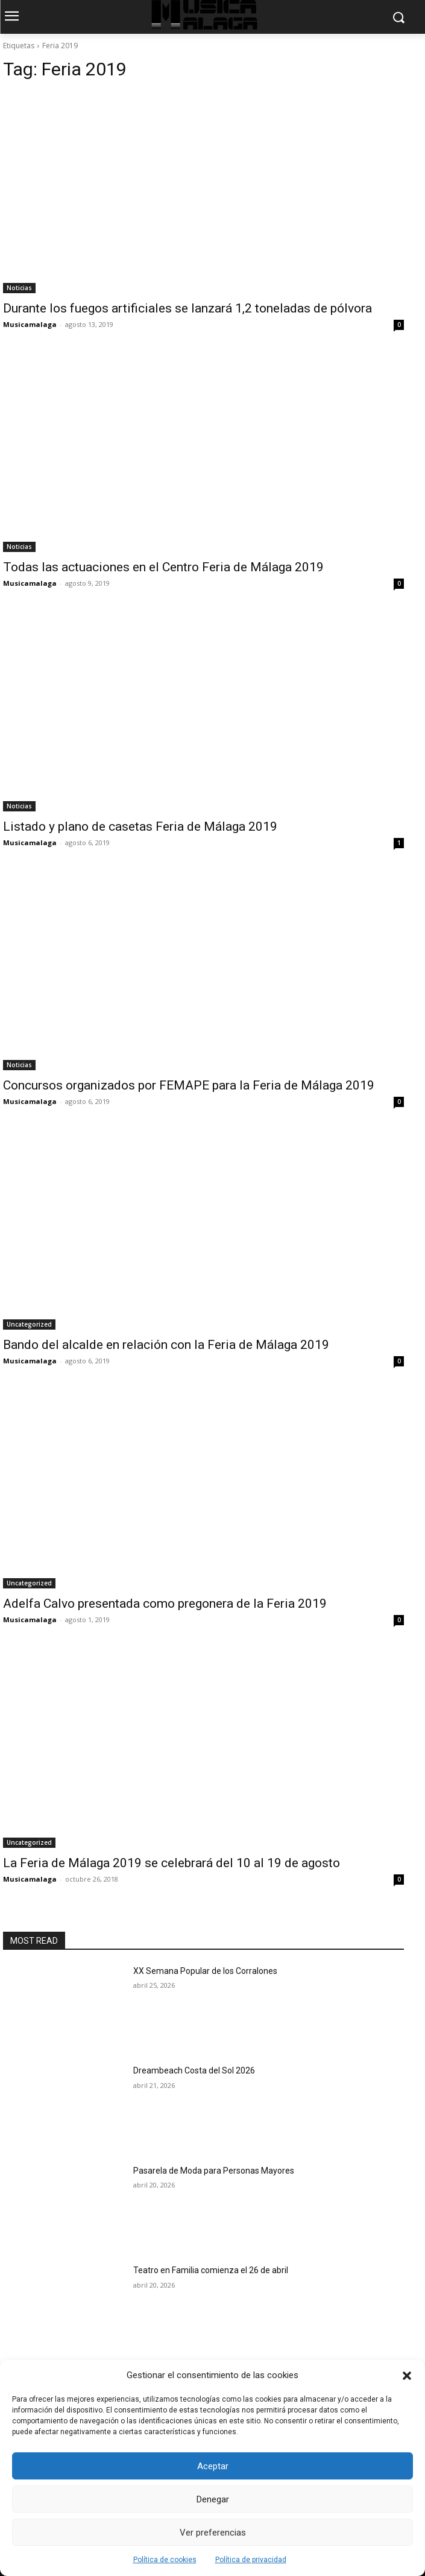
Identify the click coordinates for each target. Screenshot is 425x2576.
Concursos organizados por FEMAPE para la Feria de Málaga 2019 (188, 1085)
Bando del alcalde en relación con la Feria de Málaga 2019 (166, 1344)
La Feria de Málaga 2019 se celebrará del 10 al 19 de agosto (171, 1863)
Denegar (213, 2499)
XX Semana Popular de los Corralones (205, 1971)
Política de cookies (165, 2559)
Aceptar (212, 2466)
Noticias (19, 288)
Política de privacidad (250, 2559)
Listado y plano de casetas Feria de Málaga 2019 (140, 826)
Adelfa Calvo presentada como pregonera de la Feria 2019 (165, 1603)
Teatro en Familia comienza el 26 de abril (210, 2270)
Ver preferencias (213, 2532)
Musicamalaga (30, 324)
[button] (407, 2376)
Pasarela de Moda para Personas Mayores (213, 2170)
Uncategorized (29, 1324)
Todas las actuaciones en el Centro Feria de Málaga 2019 (163, 567)
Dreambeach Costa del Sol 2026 (194, 2070)
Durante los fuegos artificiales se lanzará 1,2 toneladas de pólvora (187, 308)
